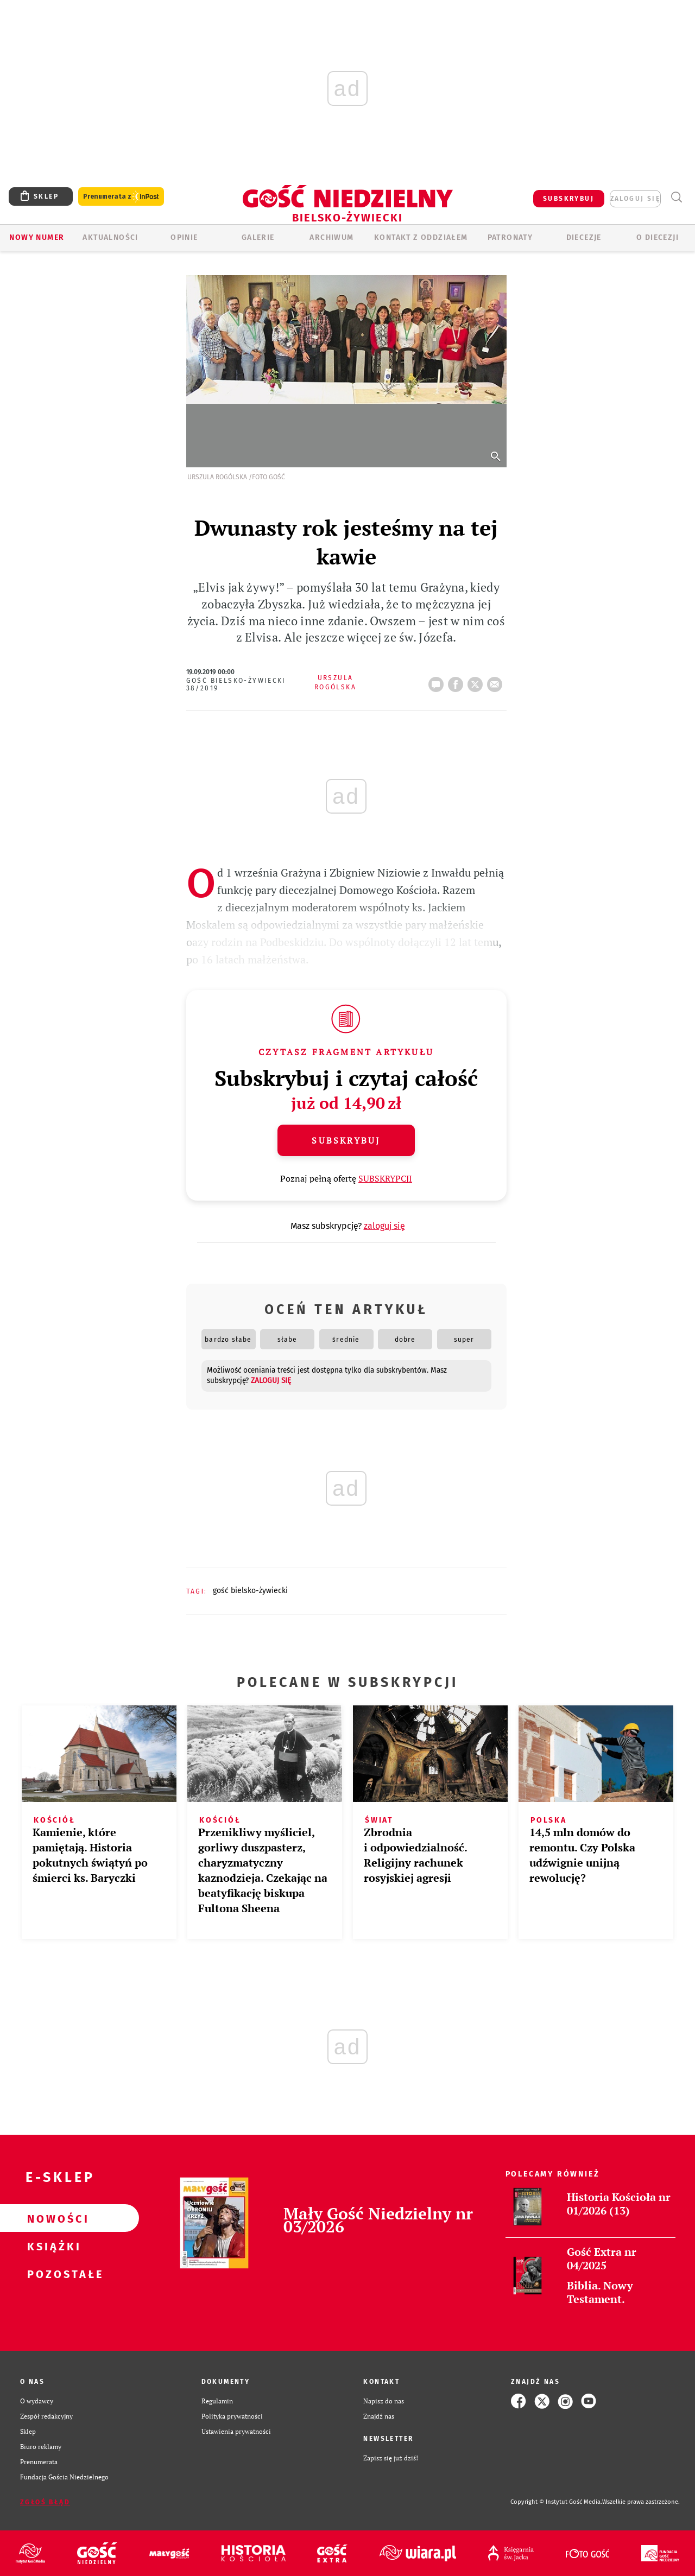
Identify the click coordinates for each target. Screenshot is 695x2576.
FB (457, 681)
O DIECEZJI (657, 237)
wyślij (497, 681)
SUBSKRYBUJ (568, 198)
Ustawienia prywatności (236, 2431)
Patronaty (510, 237)
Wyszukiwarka (676, 197)
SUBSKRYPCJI (385, 1178)
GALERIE (258, 237)
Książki (52, 2246)
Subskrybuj (346, 1140)
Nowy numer (36, 237)
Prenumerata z (121, 197)
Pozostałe (52, 2274)
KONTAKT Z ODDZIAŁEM (421, 237)
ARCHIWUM (331, 237)
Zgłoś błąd (45, 2502)
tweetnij (477, 681)
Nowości (52, 2218)
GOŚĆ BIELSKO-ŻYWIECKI (250, 1590)
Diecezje (584, 237)
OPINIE (184, 237)
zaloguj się (635, 198)
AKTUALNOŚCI (110, 237)
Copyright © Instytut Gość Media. (556, 2501)
